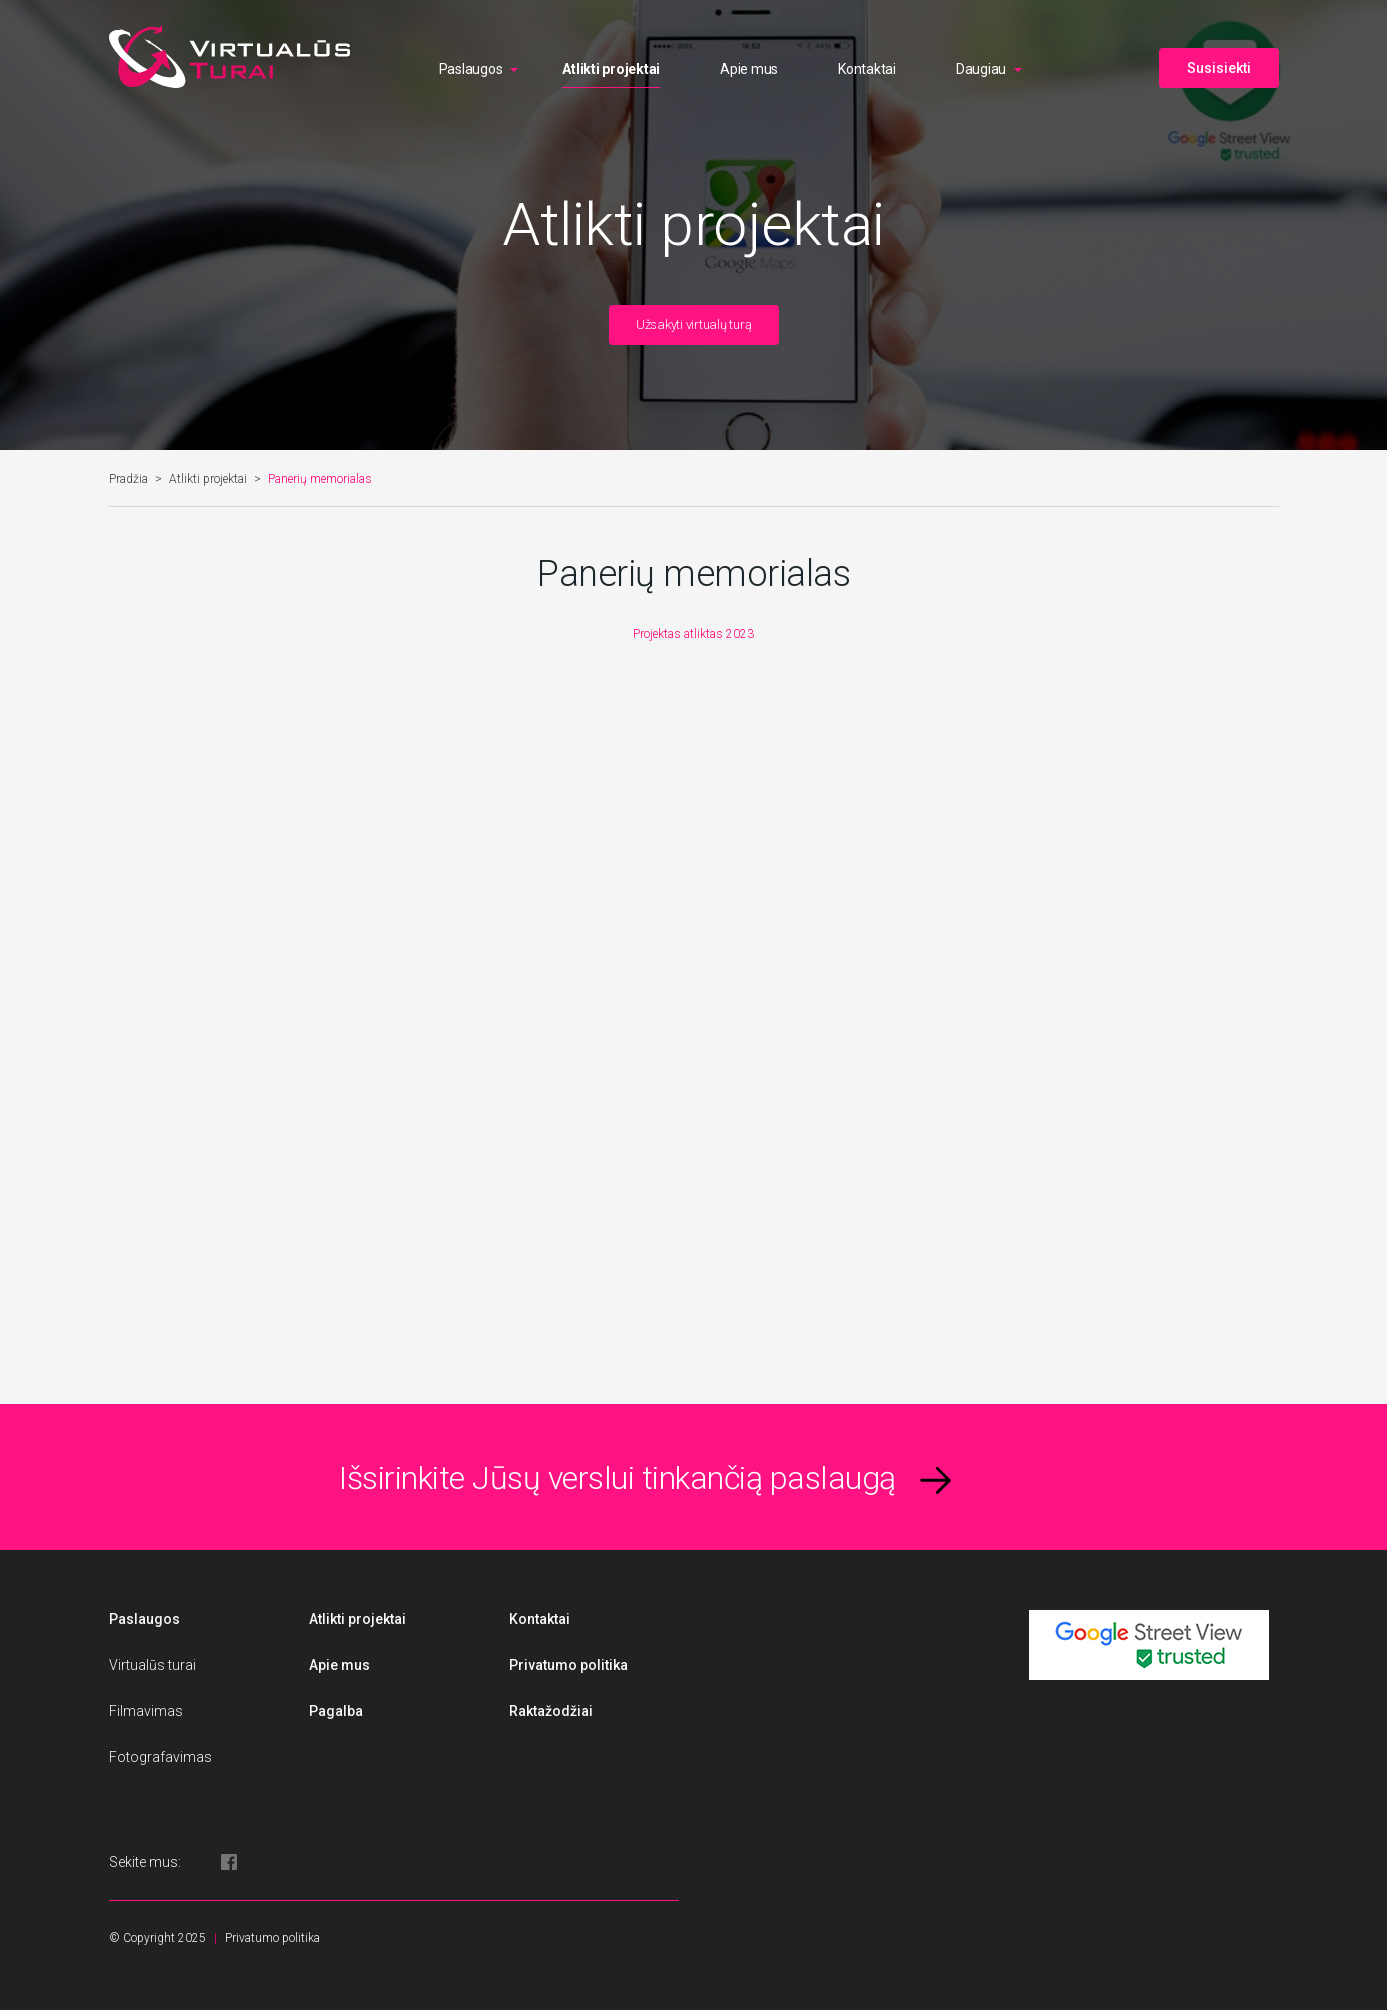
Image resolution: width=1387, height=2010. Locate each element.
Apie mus (749, 69)
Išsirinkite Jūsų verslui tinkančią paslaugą (617, 1478)
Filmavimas (146, 1711)
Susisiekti (1219, 68)
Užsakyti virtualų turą (694, 324)
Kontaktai (867, 69)
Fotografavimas (160, 1757)
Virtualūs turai (152, 1665)
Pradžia (128, 479)
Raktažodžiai (551, 1711)
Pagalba (336, 1711)
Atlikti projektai (611, 69)
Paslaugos (471, 69)
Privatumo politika (568, 1665)
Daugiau (981, 69)
